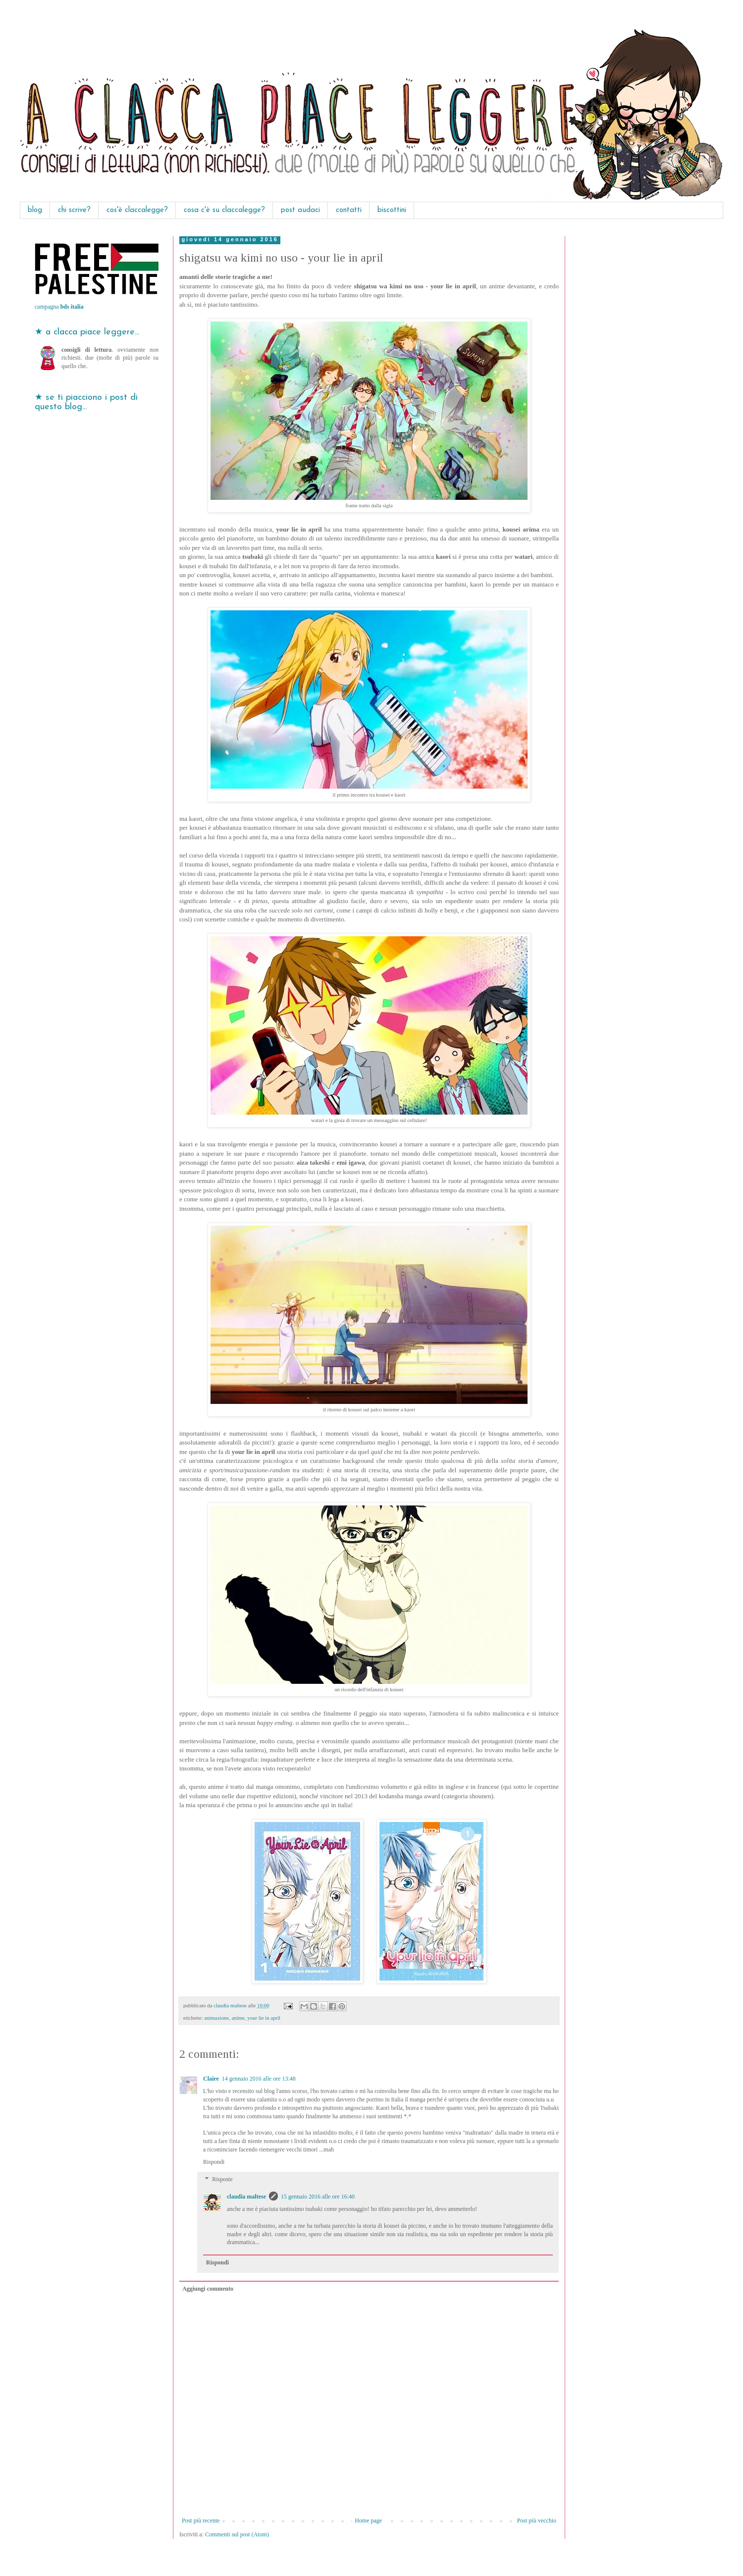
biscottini (391, 210)
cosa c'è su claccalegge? (224, 210)
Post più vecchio (536, 2520)
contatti (349, 210)
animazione (216, 2018)
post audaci (300, 210)
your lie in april (263, 2018)
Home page (368, 2520)
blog (35, 210)
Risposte (222, 2179)
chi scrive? (74, 210)
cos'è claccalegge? (137, 210)
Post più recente (201, 2520)
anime (237, 2018)
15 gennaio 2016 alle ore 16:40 (318, 2196)
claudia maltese (246, 2196)
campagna (59, 306)
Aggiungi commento (207, 2288)
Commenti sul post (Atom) (237, 2534)
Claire (211, 2078)
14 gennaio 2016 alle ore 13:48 (259, 2078)
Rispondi (213, 2161)
